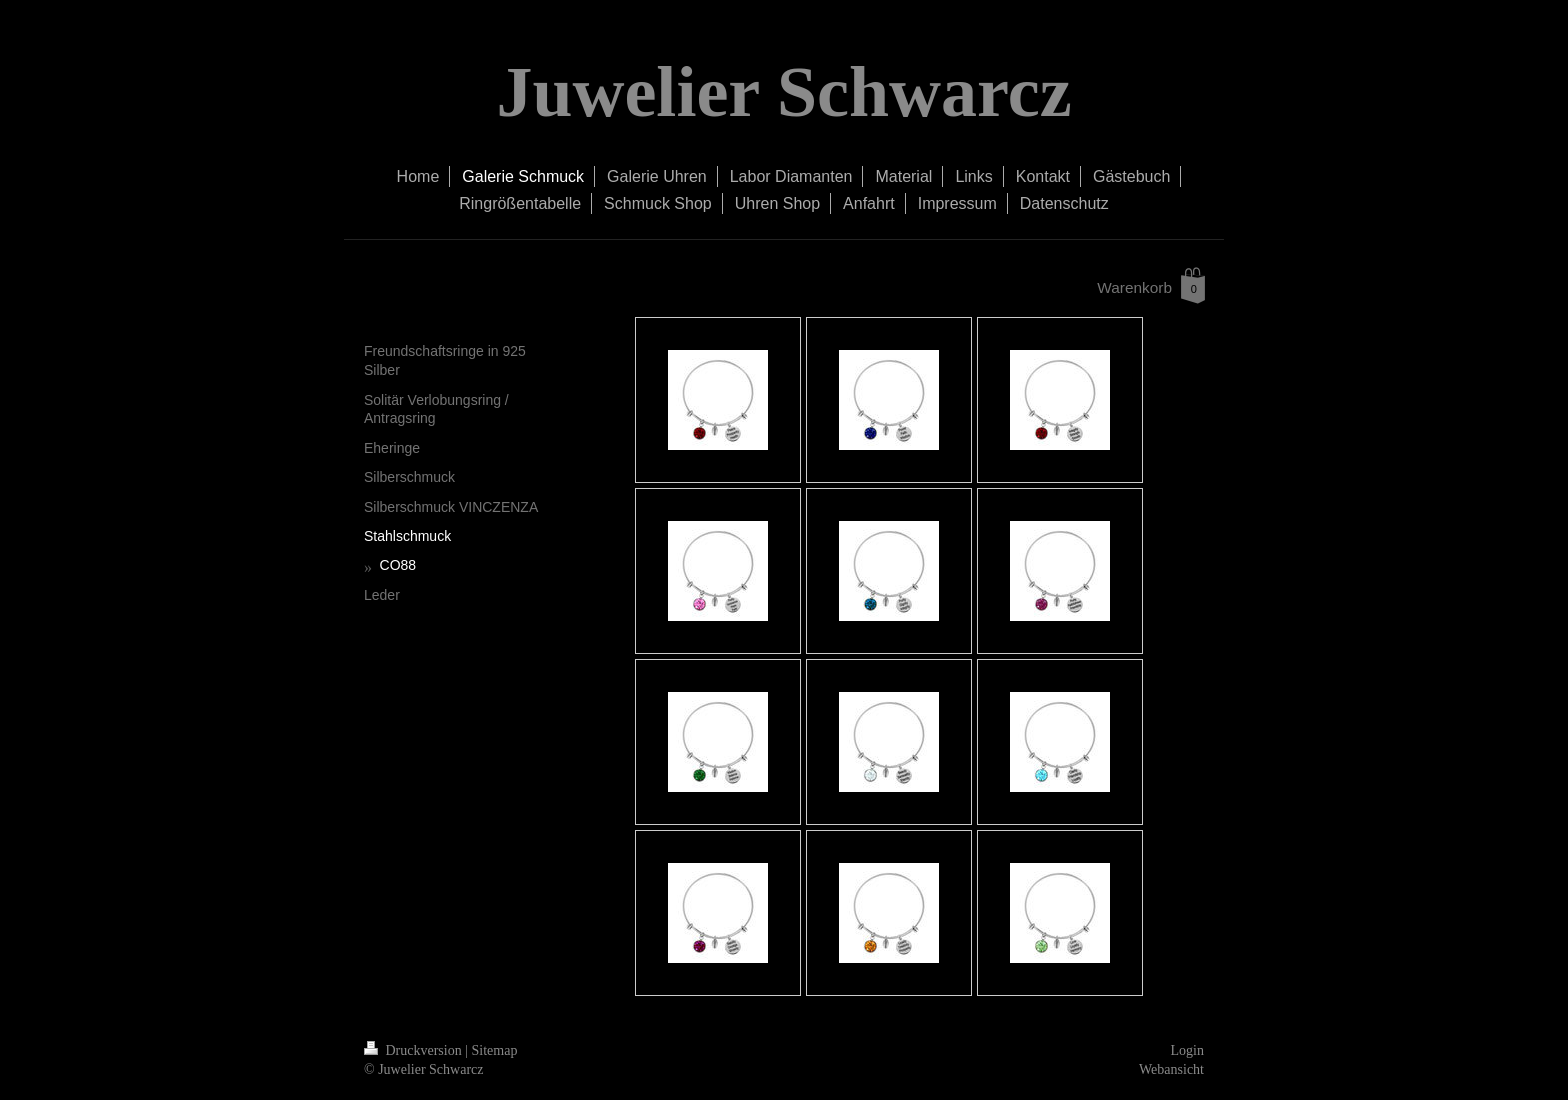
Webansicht (1171, 1069)
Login (1187, 1050)
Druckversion (414, 1050)
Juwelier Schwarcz (783, 92)
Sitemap (495, 1050)
